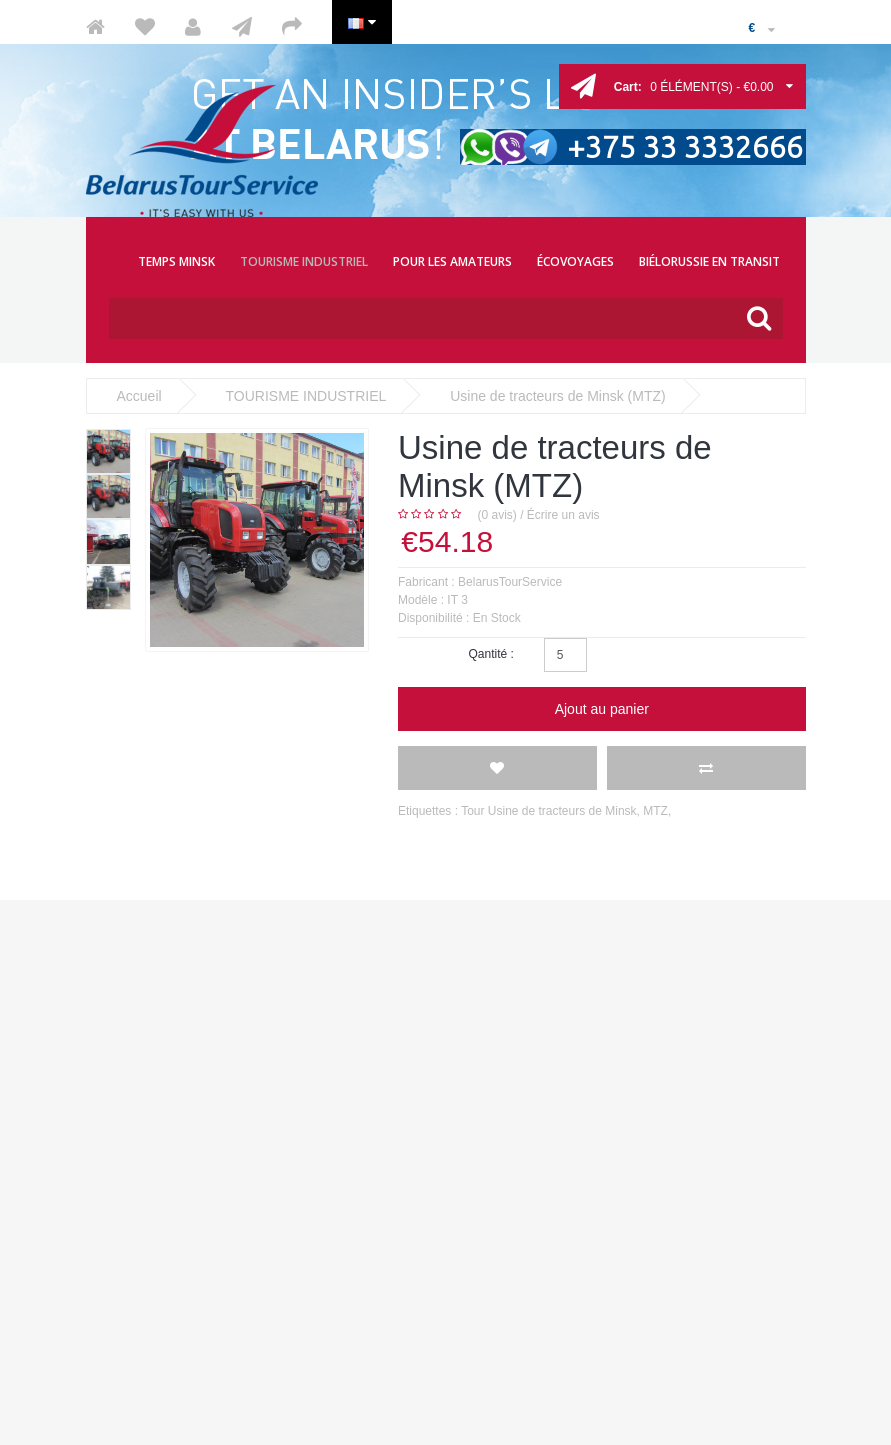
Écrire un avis (563, 515)
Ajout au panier (602, 709)
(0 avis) (497, 515)
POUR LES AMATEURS (452, 261)
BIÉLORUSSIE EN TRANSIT (709, 261)
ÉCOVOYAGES (575, 261)
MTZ (655, 811)
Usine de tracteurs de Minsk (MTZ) (558, 396)
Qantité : (490, 654)
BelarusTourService (510, 582)
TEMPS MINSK (176, 261)
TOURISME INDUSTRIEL (304, 261)
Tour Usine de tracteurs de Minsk (548, 811)
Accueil (139, 396)
